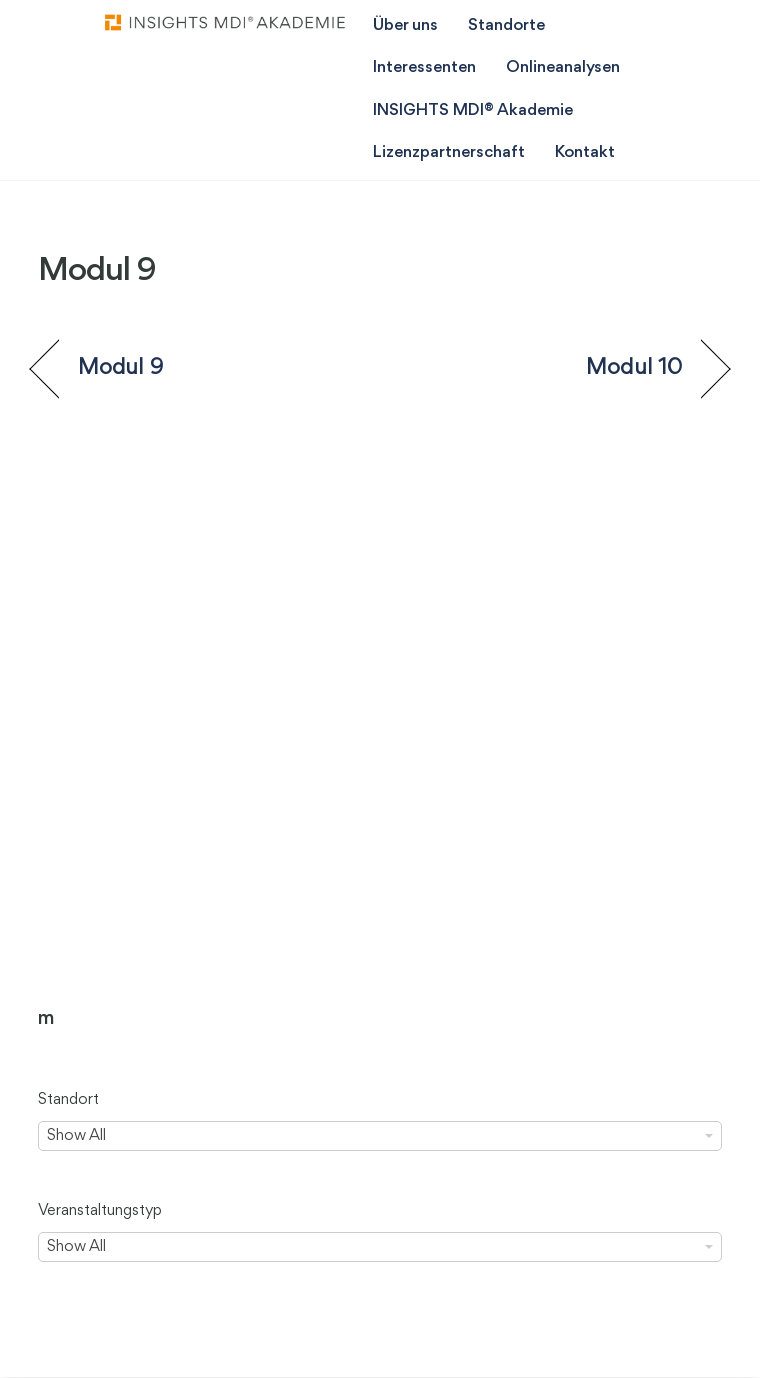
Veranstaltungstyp (100, 1211)
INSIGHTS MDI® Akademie (473, 110)
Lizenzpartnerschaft (449, 152)
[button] (36, 1342)
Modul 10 (634, 368)
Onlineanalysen (563, 67)
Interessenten (424, 67)
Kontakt (585, 152)
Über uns (405, 25)
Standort (68, 1100)
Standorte (506, 25)
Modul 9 (120, 368)
